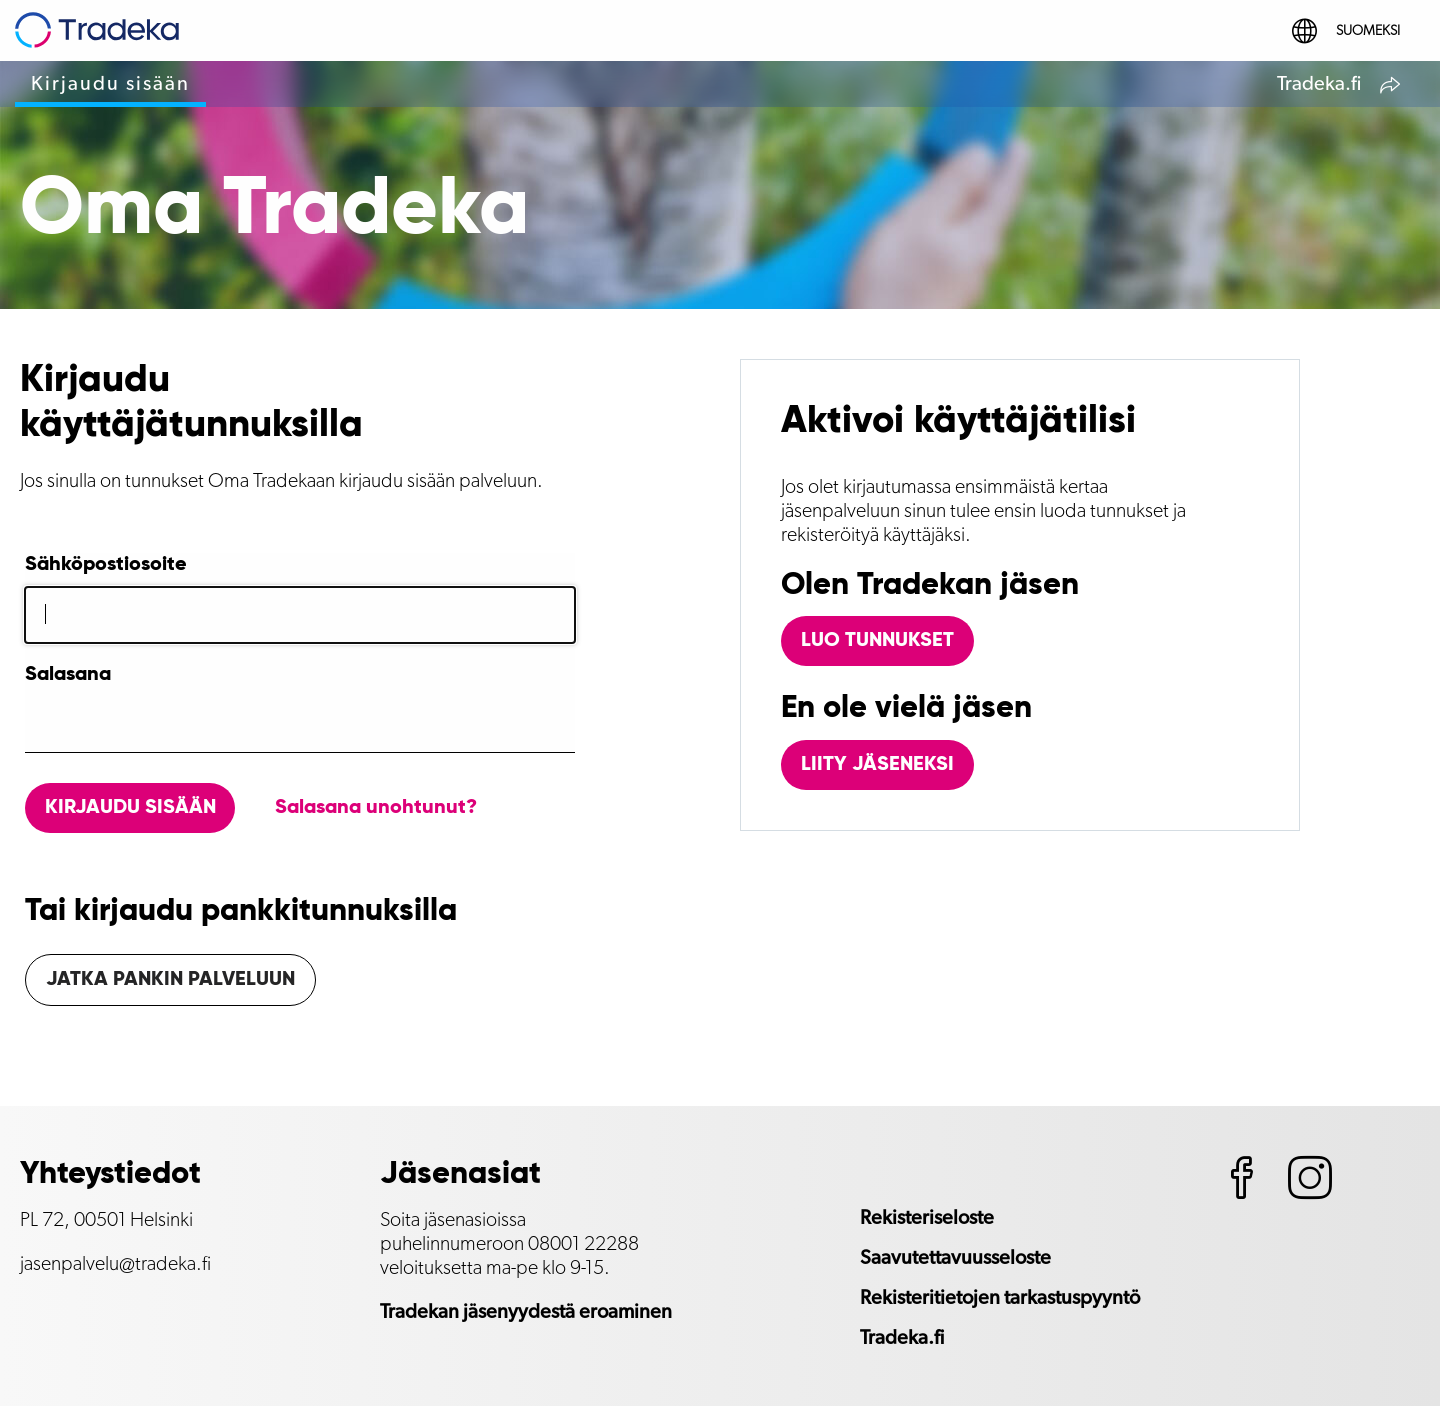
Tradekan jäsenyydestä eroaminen (526, 1312)
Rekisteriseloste (927, 1218)
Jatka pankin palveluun (170, 980)
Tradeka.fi (1341, 87)
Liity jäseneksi (877, 765)
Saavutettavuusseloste (955, 1258)
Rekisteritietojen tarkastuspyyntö (1000, 1298)
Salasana (68, 675)
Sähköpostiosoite (106, 565)
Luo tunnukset (877, 641)
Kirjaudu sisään (110, 84)
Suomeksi (1346, 31)
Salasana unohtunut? (376, 808)
